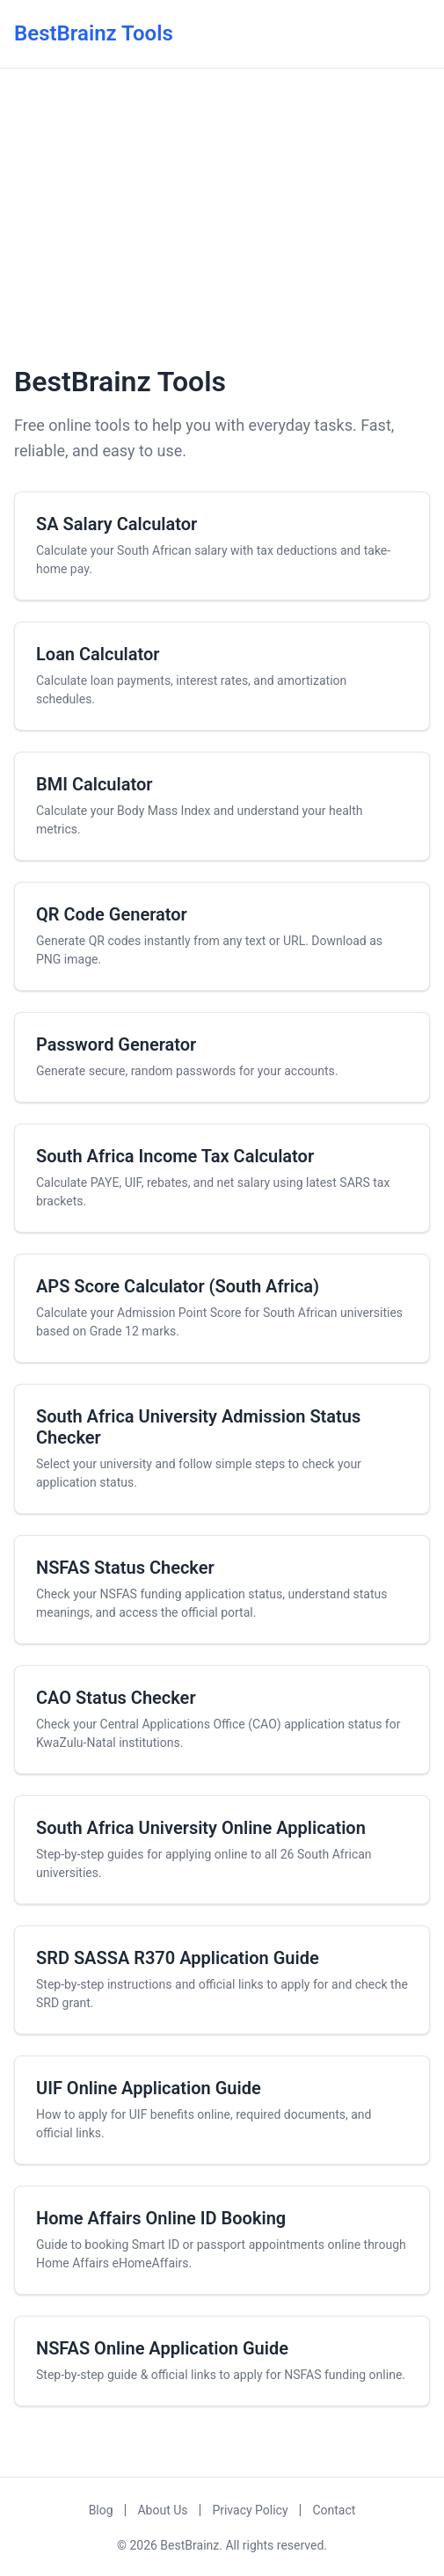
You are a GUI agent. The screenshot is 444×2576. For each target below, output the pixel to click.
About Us (162, 2510)
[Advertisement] (222, 214)
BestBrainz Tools (93, 33)
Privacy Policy (250, 2510)
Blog (101, 2510)
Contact (333, 2510)
